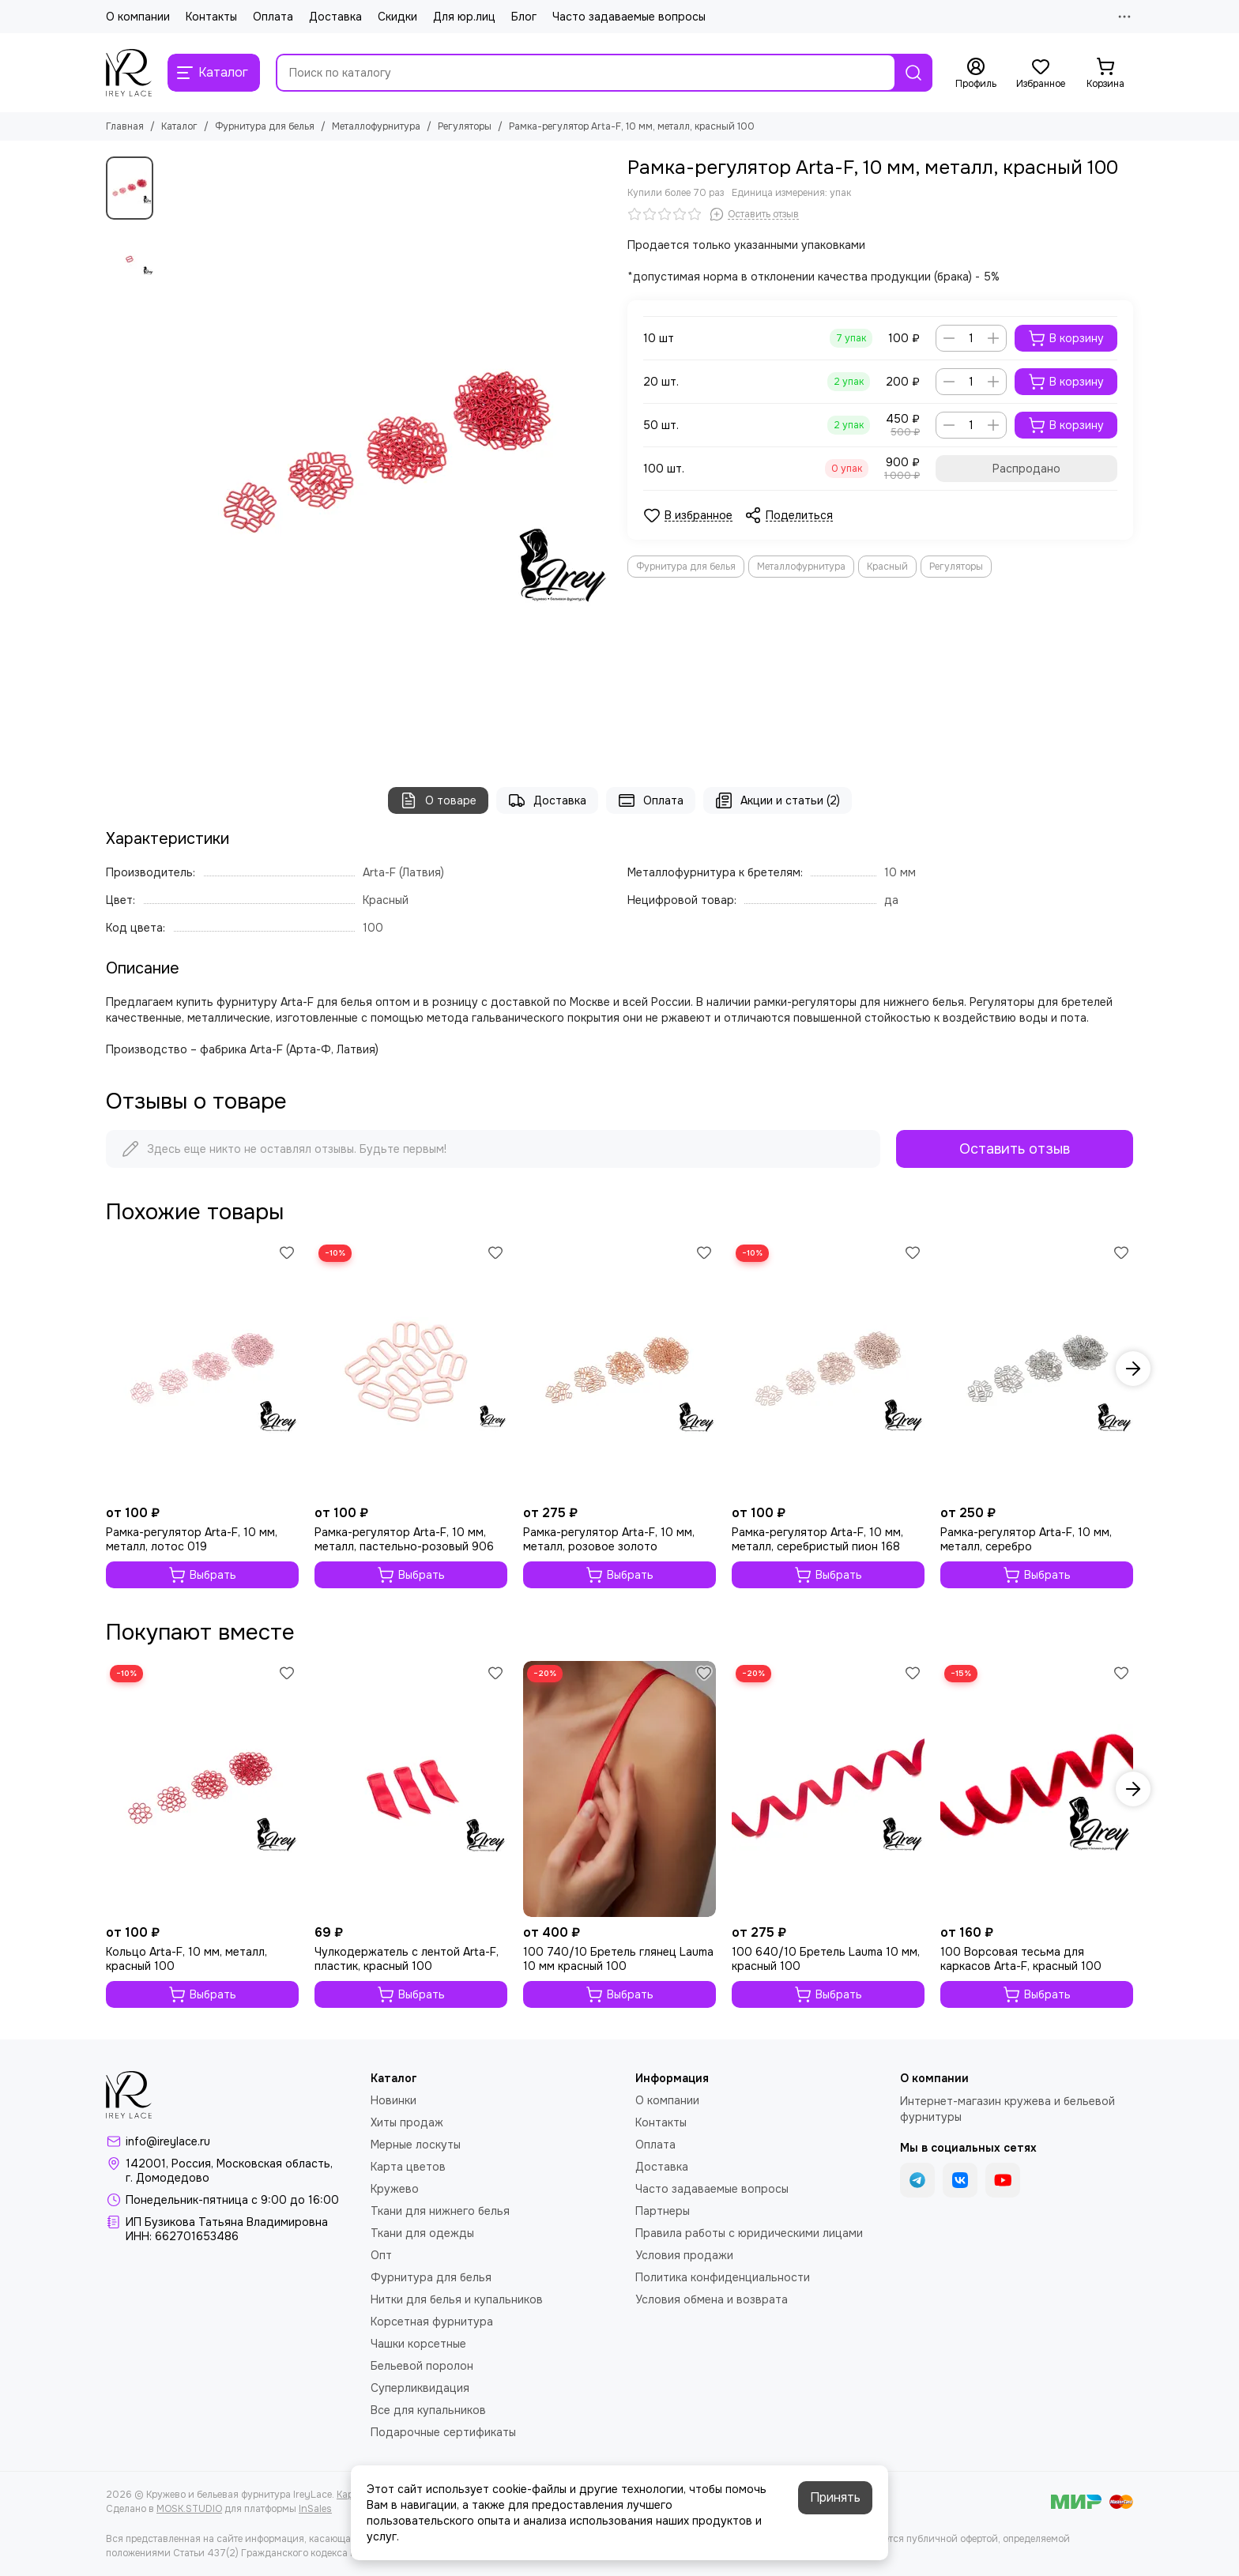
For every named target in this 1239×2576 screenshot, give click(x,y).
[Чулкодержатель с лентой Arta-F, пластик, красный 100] (410, 1789)
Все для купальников (428, 2410)
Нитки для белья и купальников (457, 2299)
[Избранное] (1040, 73)
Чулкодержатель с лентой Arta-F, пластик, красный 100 (406, 1959)
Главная (125, 126)
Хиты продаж (407, 2122)
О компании (138, 16)
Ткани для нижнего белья (440, 2211)
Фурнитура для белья (264, 126)
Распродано (1026, 468)
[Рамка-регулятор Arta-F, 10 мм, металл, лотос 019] (202, 1369)
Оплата (273, 16)
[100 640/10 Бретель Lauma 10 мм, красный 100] (828, 1789)
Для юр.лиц (464, 16)
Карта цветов (408, 2167)
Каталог (179, 126)
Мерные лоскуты (416, 2144)
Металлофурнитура (376, 126)
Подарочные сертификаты (443, 2432)
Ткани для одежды (422, 2233)
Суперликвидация (420, 2388)
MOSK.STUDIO (189, 2509)
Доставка (335, 16)
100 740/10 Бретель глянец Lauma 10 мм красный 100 (618, 1959)
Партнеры (662, 2211)
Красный (887, 566)
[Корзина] (1105, 73)
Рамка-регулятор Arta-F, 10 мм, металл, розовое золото (609, 1539)
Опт (381, 2255)
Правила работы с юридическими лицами (749, 2233)
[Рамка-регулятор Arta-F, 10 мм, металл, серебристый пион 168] (828, 1369)
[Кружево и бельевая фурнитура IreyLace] (129, 72)
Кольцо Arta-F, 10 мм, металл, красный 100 (186, 1959)
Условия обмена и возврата (711, 2299)
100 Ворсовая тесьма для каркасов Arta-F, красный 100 (1021, 1959)
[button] (1133, 1368)
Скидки (397, 16)
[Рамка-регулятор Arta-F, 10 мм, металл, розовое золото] (619, 1369)
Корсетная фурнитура (432, 2321)
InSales (315, 2509)
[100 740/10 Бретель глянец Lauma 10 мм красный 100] (619, 1789)
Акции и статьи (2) (777, 800)
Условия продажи (684, 2255)
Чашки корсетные (418, 2344)
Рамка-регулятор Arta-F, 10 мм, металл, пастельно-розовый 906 (404, 1539)
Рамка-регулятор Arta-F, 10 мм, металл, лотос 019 (191, 1539)
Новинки (393, 2100)
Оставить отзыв (1014, 1149)
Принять (835, 2497)
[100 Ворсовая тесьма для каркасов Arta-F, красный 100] (1036, 1789)
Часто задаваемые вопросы (629, 16)
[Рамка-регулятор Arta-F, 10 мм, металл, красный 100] (386, 455)
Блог (524, 16)
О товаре (438, 800)
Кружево (395, 2189)
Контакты (211, 16)
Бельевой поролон (422, 2366)
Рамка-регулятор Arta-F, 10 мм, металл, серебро (1026, 1539)
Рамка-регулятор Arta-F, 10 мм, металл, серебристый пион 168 (817, 1539)
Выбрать (202, 1575)
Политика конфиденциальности (722, 2277)
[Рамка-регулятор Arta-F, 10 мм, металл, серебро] (1036, 1369)
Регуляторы (464, 126)
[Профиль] (976, 73)
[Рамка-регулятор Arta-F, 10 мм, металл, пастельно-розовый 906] (410, 1369)
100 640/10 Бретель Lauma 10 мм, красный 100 (826, 1959)
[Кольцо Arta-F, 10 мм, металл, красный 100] (202, 1789)
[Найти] (913, 73)
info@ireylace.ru (168, 2141)
